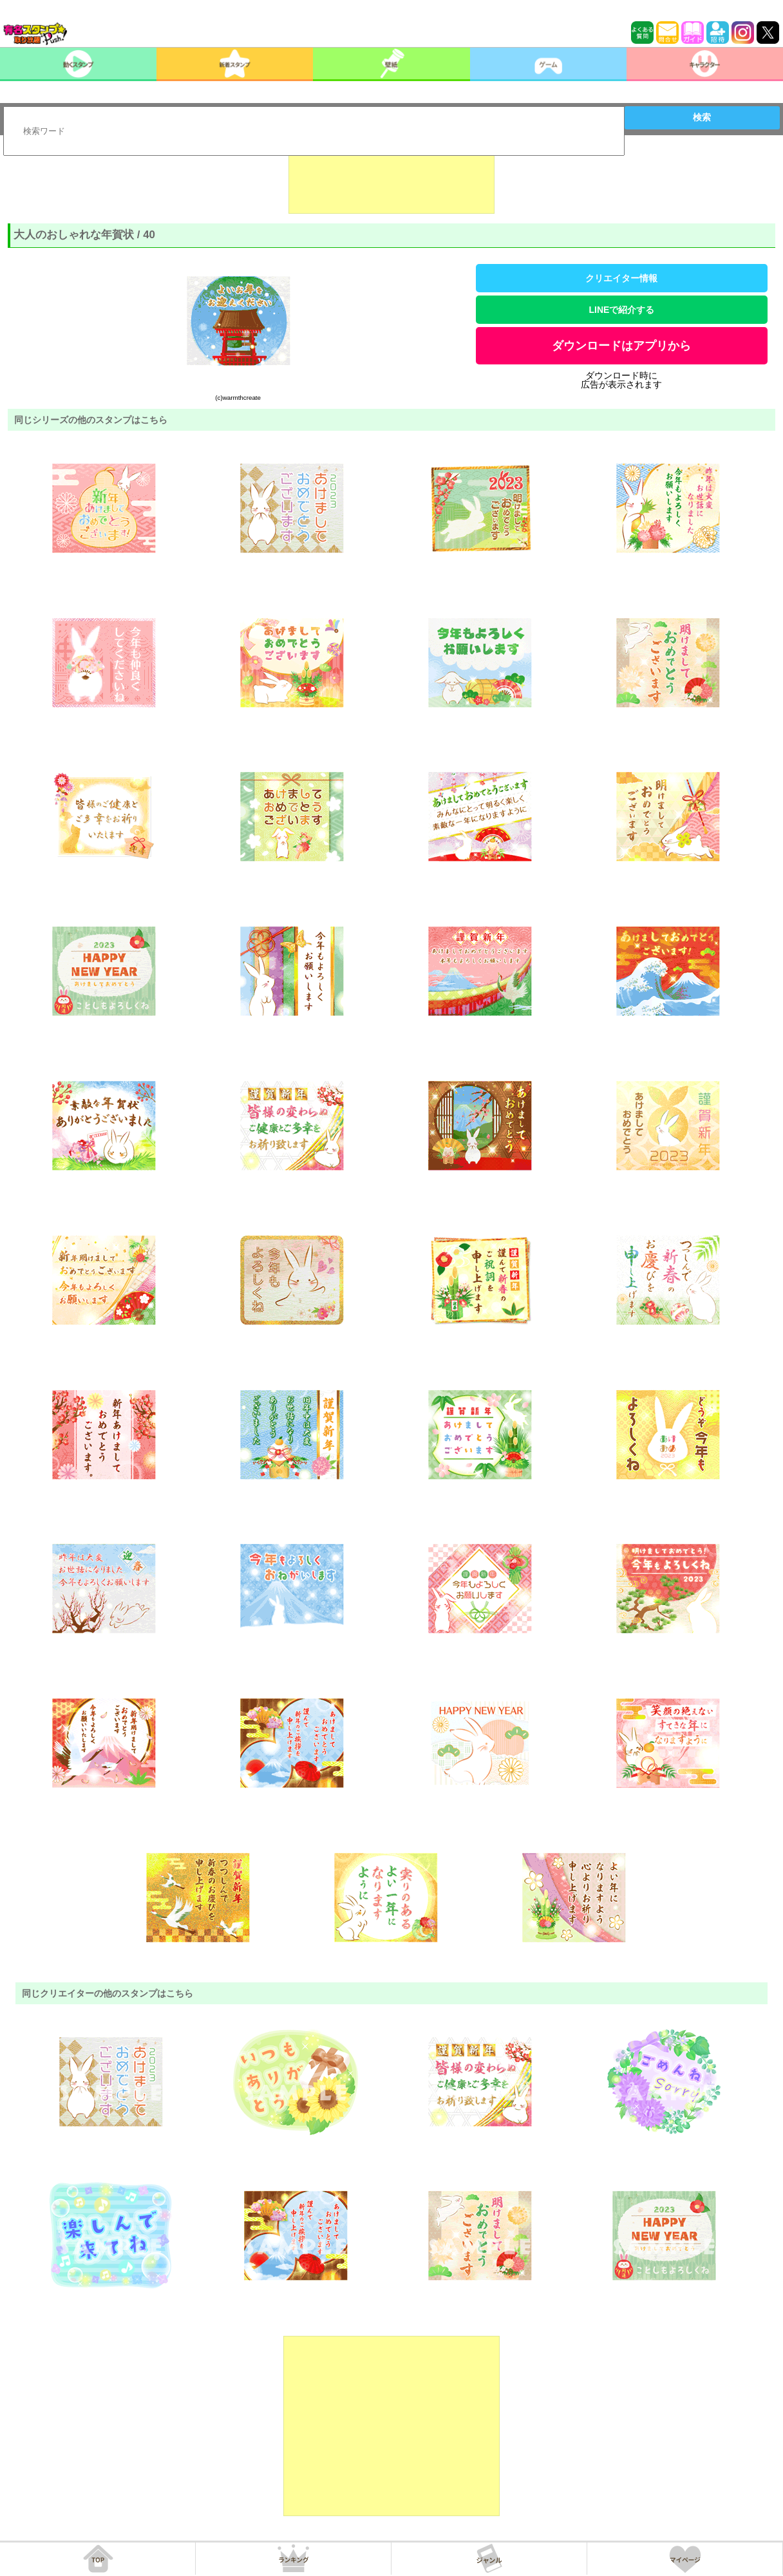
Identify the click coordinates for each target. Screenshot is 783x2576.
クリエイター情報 (621, 278)
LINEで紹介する (622, 310)
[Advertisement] (391, 181)
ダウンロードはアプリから (621, 345)
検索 (702, 117)
